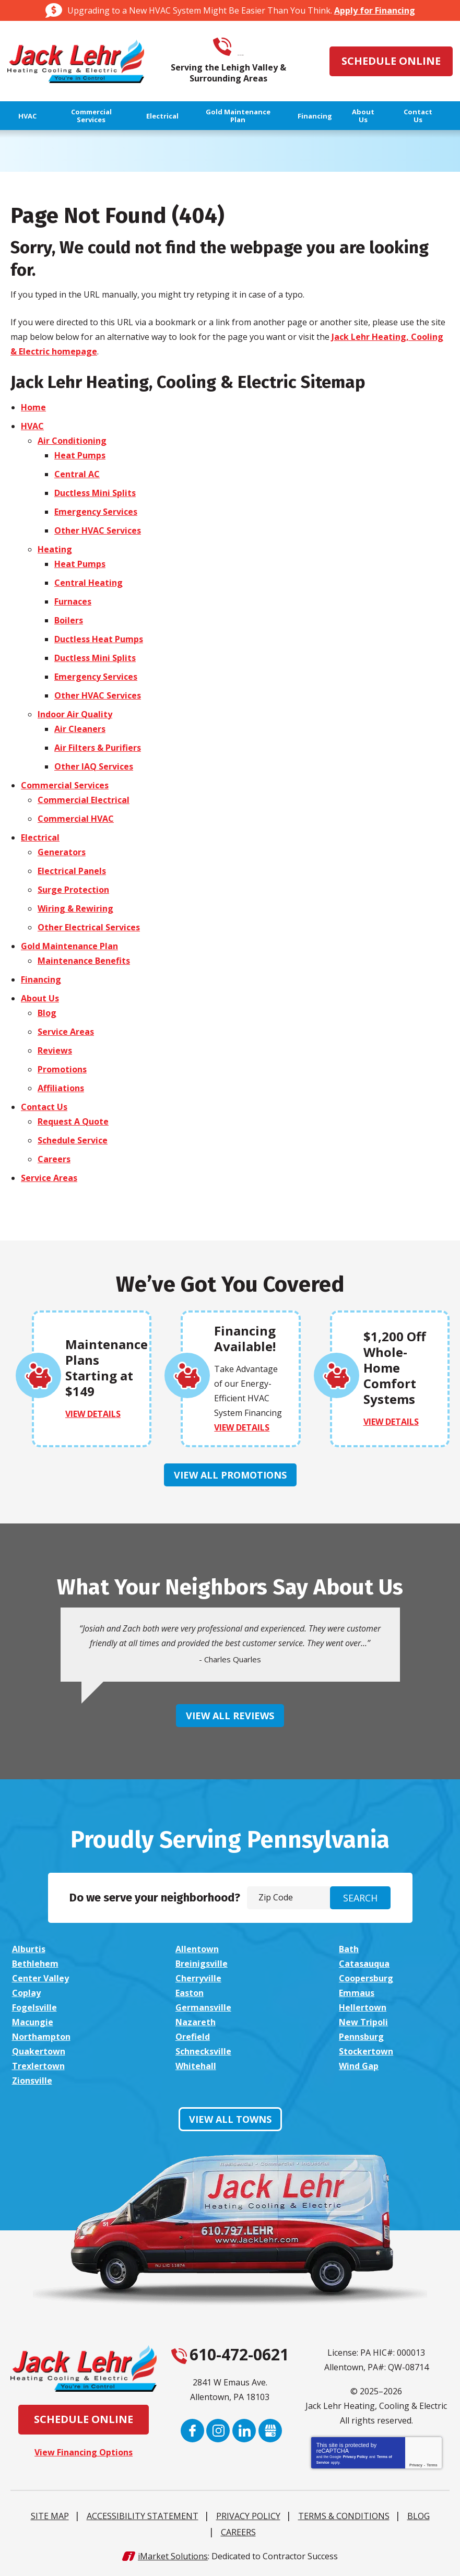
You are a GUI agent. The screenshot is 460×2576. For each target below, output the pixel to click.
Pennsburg (359, 2036)
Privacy (415, 2465)
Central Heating (88, 582)
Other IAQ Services (93, 766)
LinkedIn (244, 2430)
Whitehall (194, 2066)
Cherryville (197, 1978)
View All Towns (230, 2119)
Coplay (26, 1993)
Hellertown (361, 2007)
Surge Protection (73, 889)
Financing (41, 979)
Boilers (68, 619)
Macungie (32, 2022)
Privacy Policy (355, 2457)
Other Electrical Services (89, 926)
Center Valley (40, 1978)
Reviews (55, 1050)
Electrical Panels (72, 870)
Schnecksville (202, 2051)
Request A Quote (73, 1121)
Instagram (218, 2430)
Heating (55, 548)
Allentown (196, 1949)
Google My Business (270, 2430)
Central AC (77, 473)
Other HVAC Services (97, 530)
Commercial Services (65, 784)
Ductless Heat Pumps (98, 638)
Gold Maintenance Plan (69, 945)
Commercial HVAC (76, 818)
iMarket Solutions (173, 2556)
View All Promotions (230, 1474)
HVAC (32, 425)
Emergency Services (95, 511)
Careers (54, 1158)
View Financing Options (83, 2452)
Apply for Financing (374, 10)
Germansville (202, 2007)
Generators (62, 851)
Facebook (192, 2430)
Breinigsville (200, 1963)
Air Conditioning (72, 440)
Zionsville (32, 2080)
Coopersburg (364, 1978)
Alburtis (28, 1949)
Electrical (40, 837)
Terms (432, 2465)
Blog (47, 1012)
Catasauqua (362, 1963)
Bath (347, 1949)
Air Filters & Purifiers (97, 747)
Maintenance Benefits (84, 960)
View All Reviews (230, 1715)
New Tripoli (361, 2022)
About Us (40, 997)
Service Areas (66, 1031)
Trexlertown (38, 2066)
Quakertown (38, 2051)
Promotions (62, 1068)
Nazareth (194, 2022)
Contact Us (44, 1106)
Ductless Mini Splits (95, 492)
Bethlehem (35, 1963)
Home (33, 406)
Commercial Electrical (83, 799)
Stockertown (364, 2051)
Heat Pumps (79, 454)
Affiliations (61, 1087)
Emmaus (355, 1993)
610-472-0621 (242, 47)
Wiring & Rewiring (75, 908)
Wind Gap (357, 2066)
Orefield (191, 2036)
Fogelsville (34, 2007)
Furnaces (72, 601)
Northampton (41, 2036)
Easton (188, 1993)
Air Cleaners (79, 728)
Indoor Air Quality (75, 713)
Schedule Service (73, 1139)
